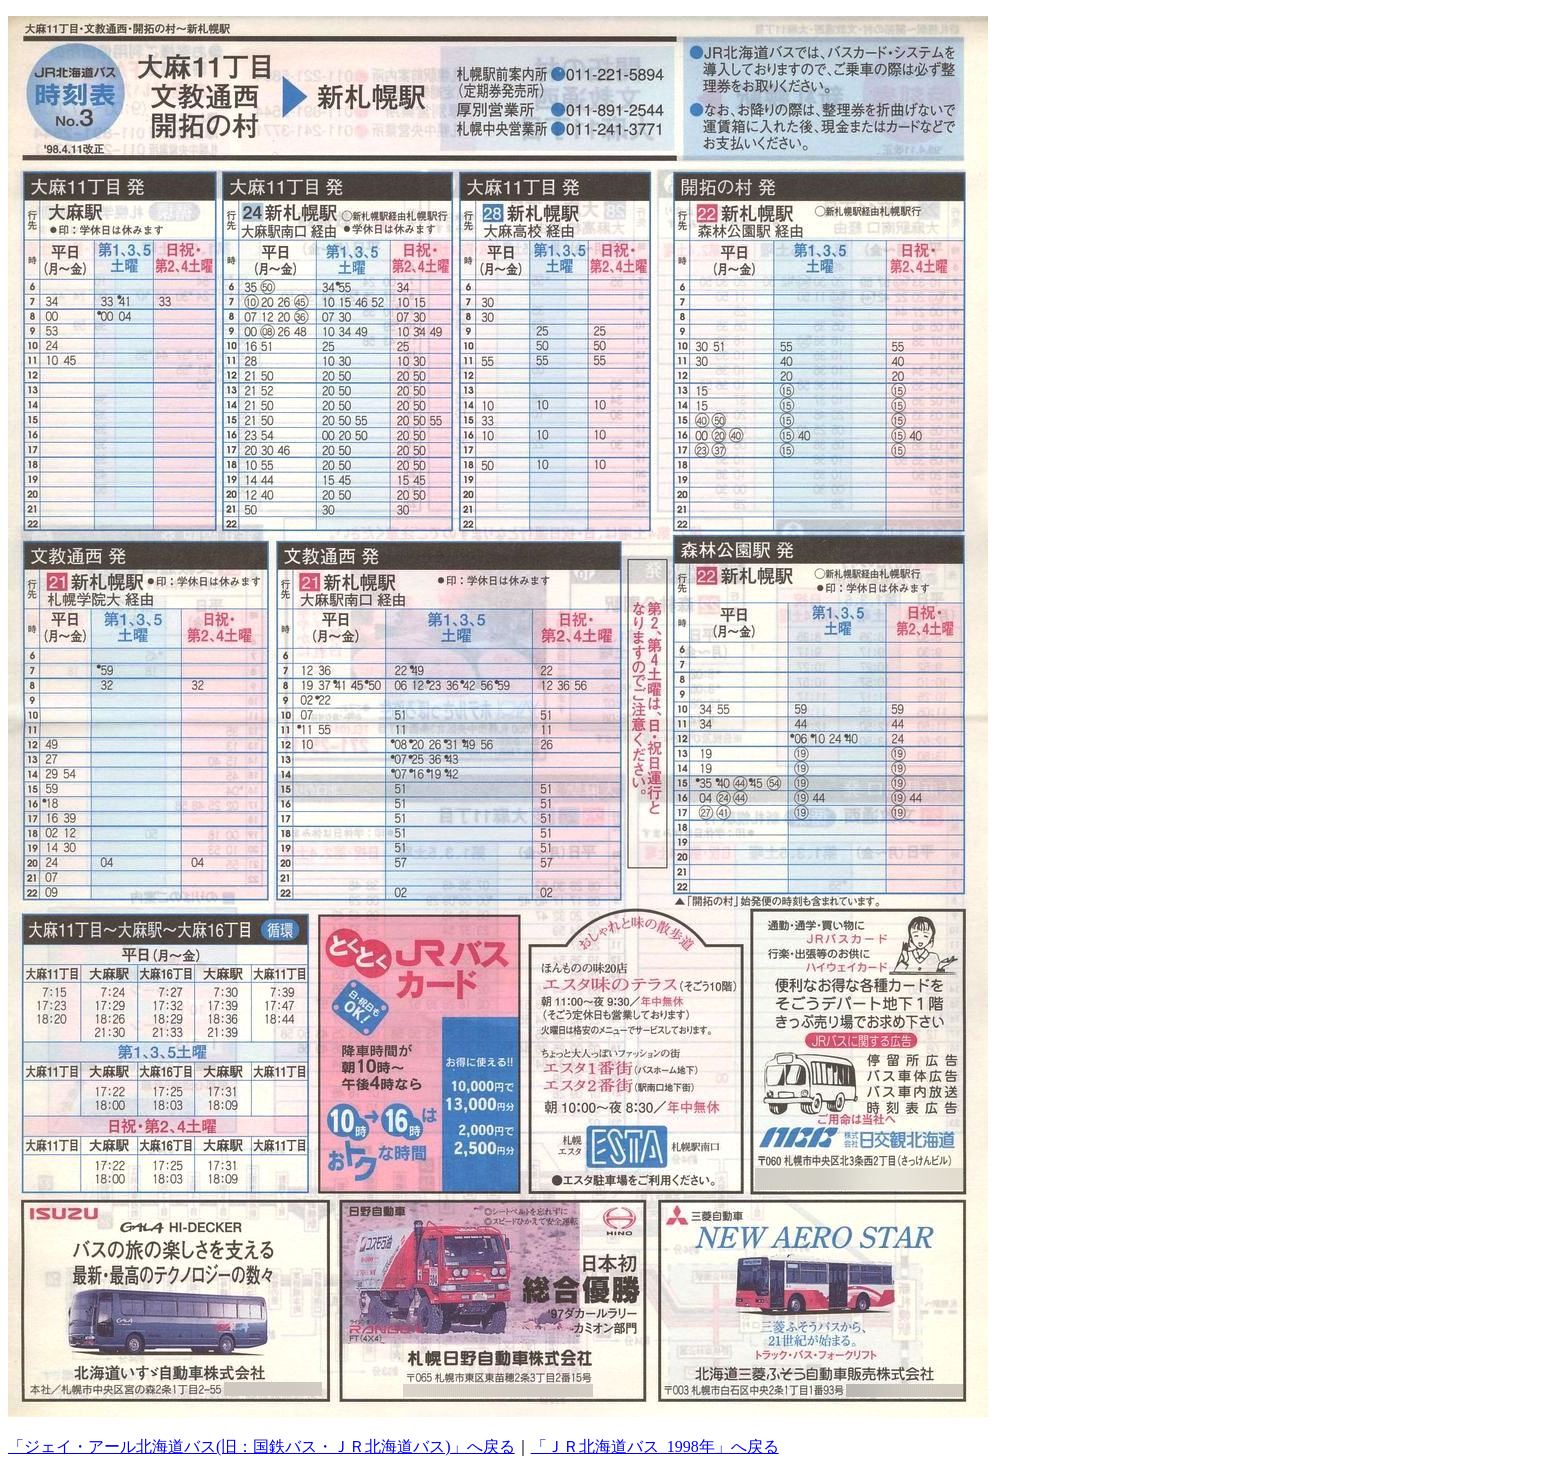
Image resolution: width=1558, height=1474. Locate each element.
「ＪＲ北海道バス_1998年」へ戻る (655, 1446)
